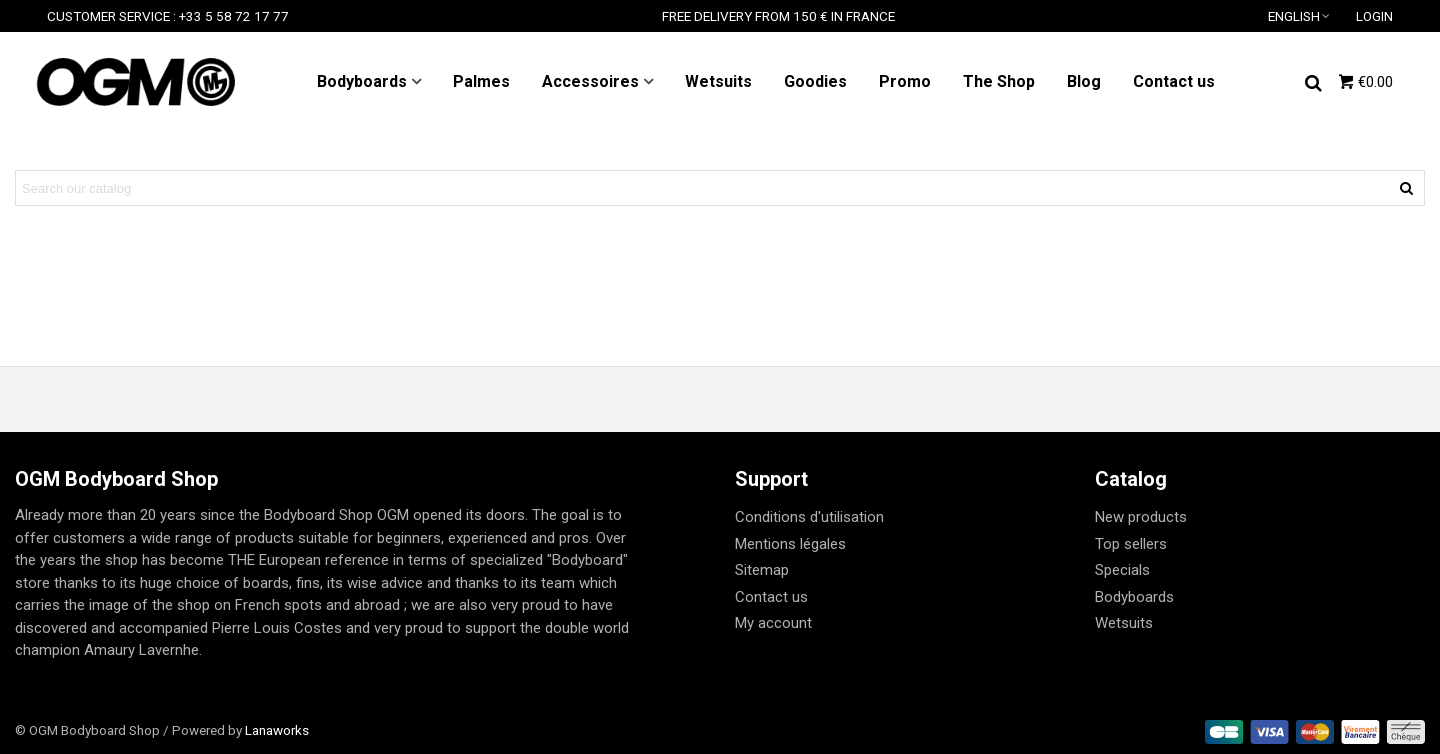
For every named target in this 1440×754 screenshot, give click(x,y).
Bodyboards (362, 81)
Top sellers (1131, 544)
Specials (1122, 570)
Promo (905, 81)
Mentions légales (790, 544)
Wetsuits (718, 81)
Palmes (481, 81)
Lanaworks (277, 730)
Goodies (815, 81)
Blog (1084, 81)
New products (1141, 517)
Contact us (1174, 81)
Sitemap (762, 570)
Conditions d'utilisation (809, 517)
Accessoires (590, 81)
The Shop (999, 81)
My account (773, 623)
